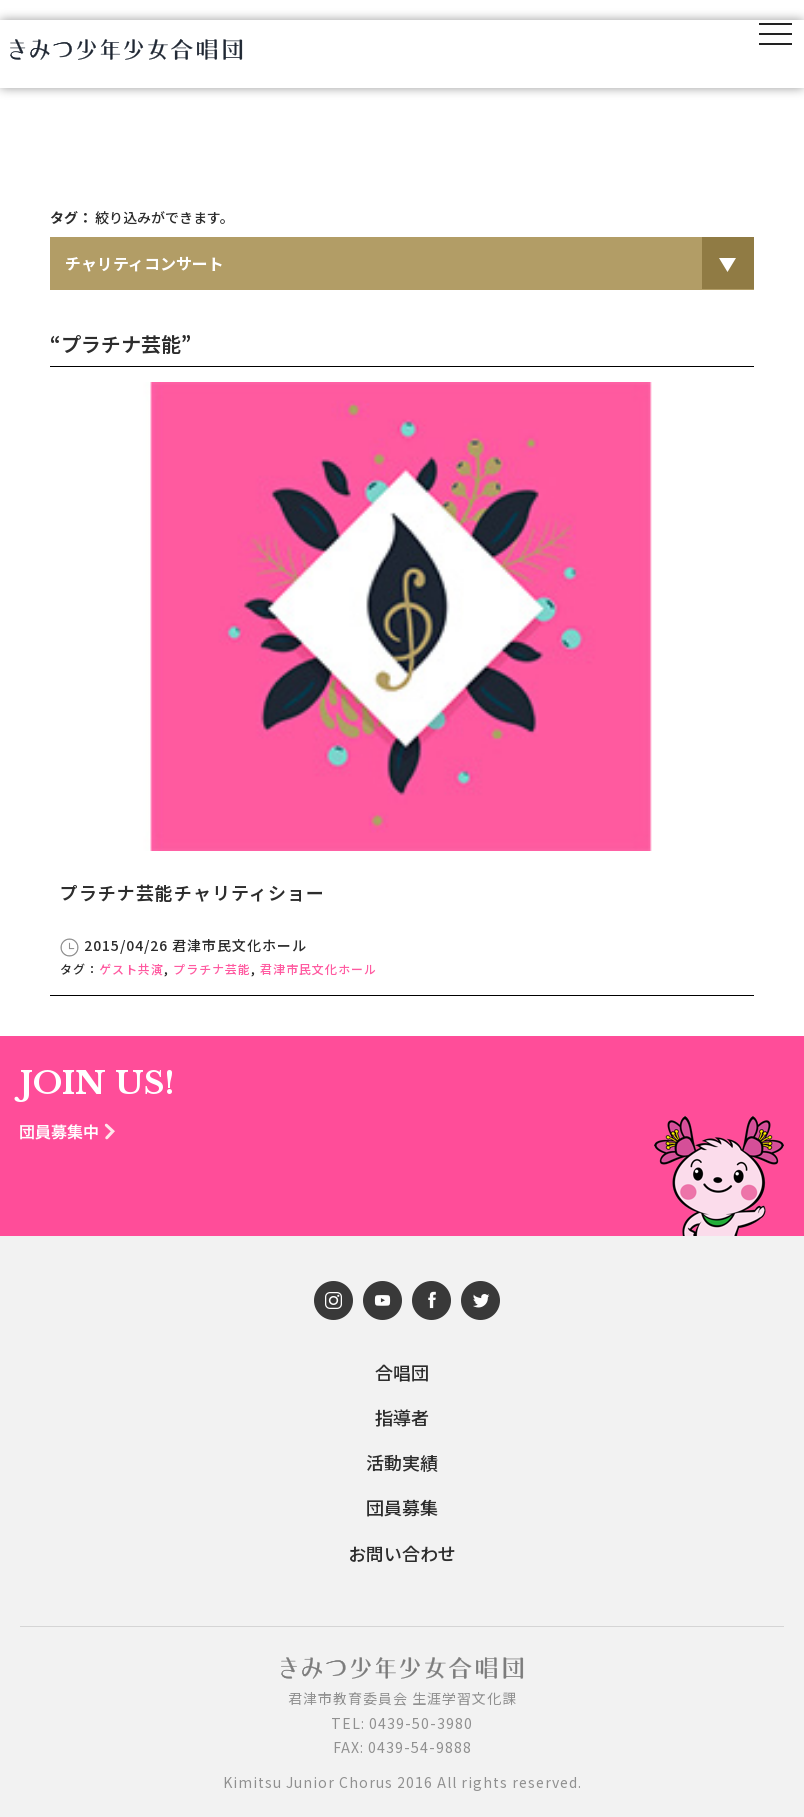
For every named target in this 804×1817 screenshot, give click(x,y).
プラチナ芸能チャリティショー (192, 892)
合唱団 (402, 1372)
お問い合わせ (402, 1553)
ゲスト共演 (131, 968)
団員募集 (402, 1507)
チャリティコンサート (144, 263)
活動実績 (402, 1462)
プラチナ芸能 (212, 968)
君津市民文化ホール (318, 968)
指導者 (402, 1417)
